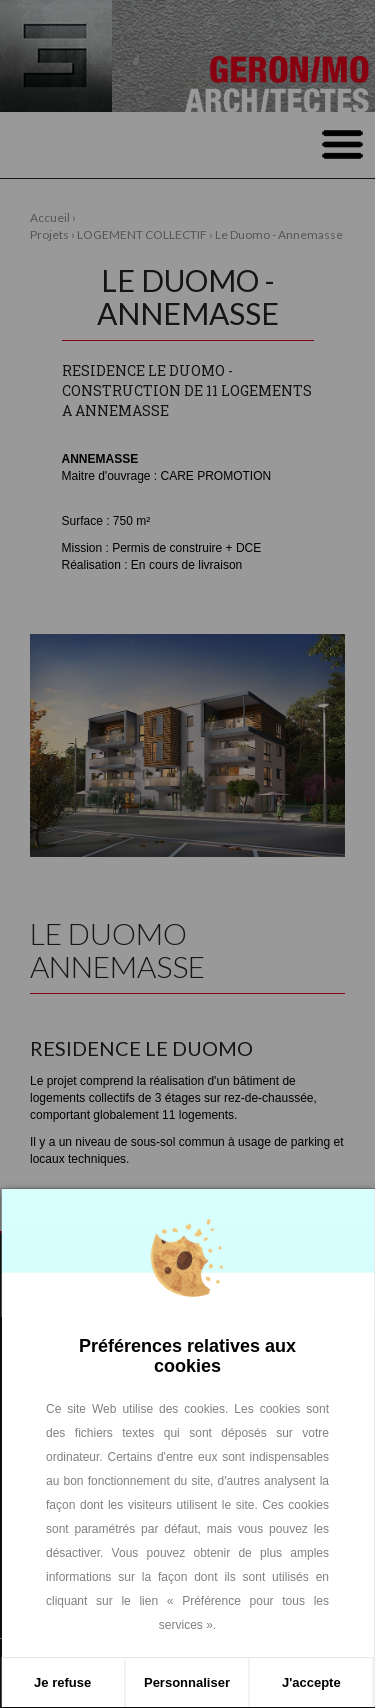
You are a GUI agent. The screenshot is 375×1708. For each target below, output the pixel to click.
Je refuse (62, 1682)
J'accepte (311, 1682)
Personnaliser (187, 1682)
